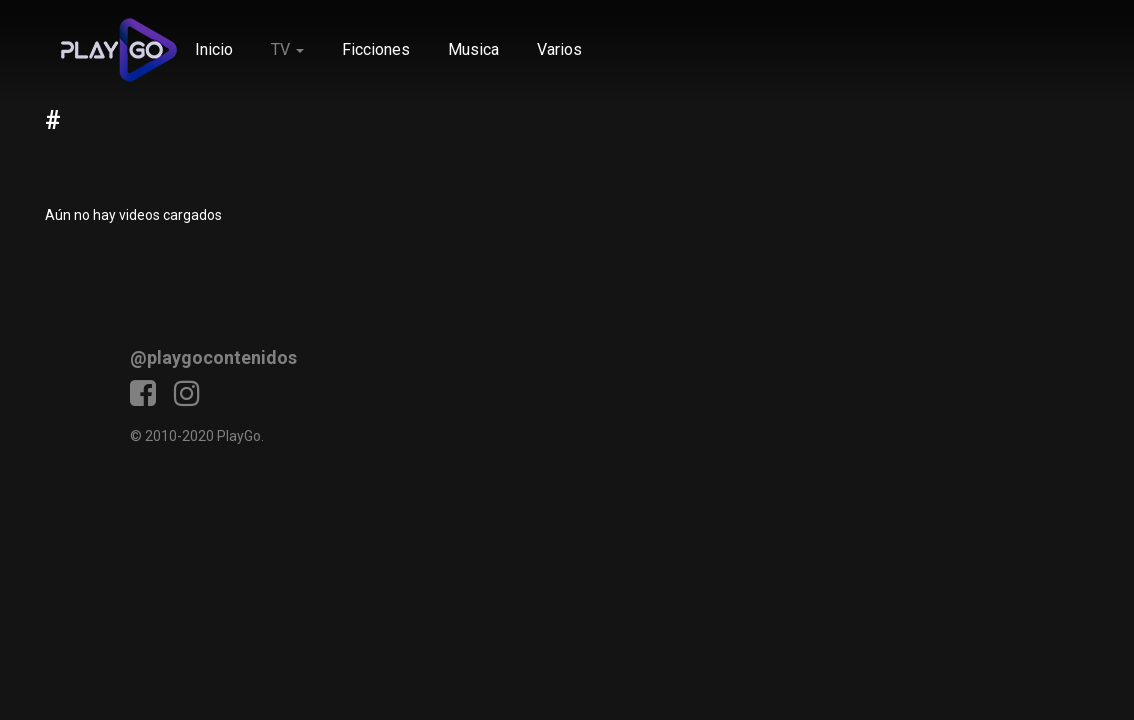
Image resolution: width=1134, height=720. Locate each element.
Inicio (214, 49)
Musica (473, 49)
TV (287, 49)
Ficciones (376, 49)
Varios (559, 49)
